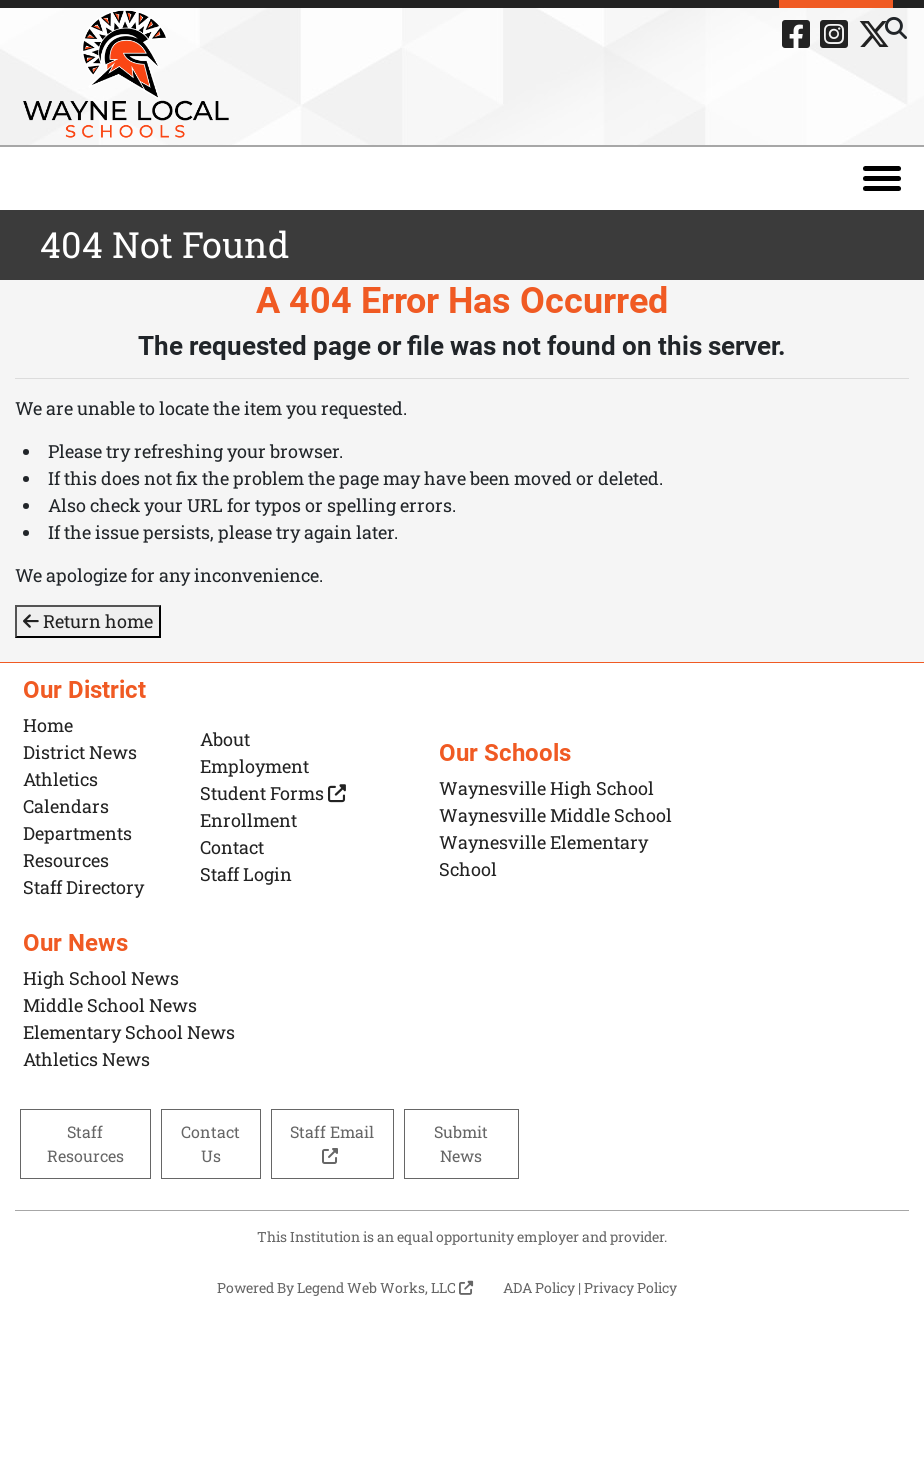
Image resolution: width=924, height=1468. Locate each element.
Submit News (461, 1143)
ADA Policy (539, 1287)
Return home (88, 621)
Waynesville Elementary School (543, 855)
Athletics (60, 779)
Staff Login (246, 874)
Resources (66, 860)
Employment (254, 766)
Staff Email (332, 1142)
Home (48, 725)
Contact (232, 847)
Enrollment (248, 820)
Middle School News (110, 1005)
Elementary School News (129, 1032)
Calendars (66, 806)
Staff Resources (85, 1143)
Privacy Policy (630, 1287)
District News (80, 752)
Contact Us (210, 1143)
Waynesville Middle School (555, 815)
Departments (77, 833)
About (225, 739)
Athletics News (86, 1059)
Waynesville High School (546, 788)
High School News (101, 978)
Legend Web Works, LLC (385, 1287)
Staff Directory (83, 887)
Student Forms (273, 793)
